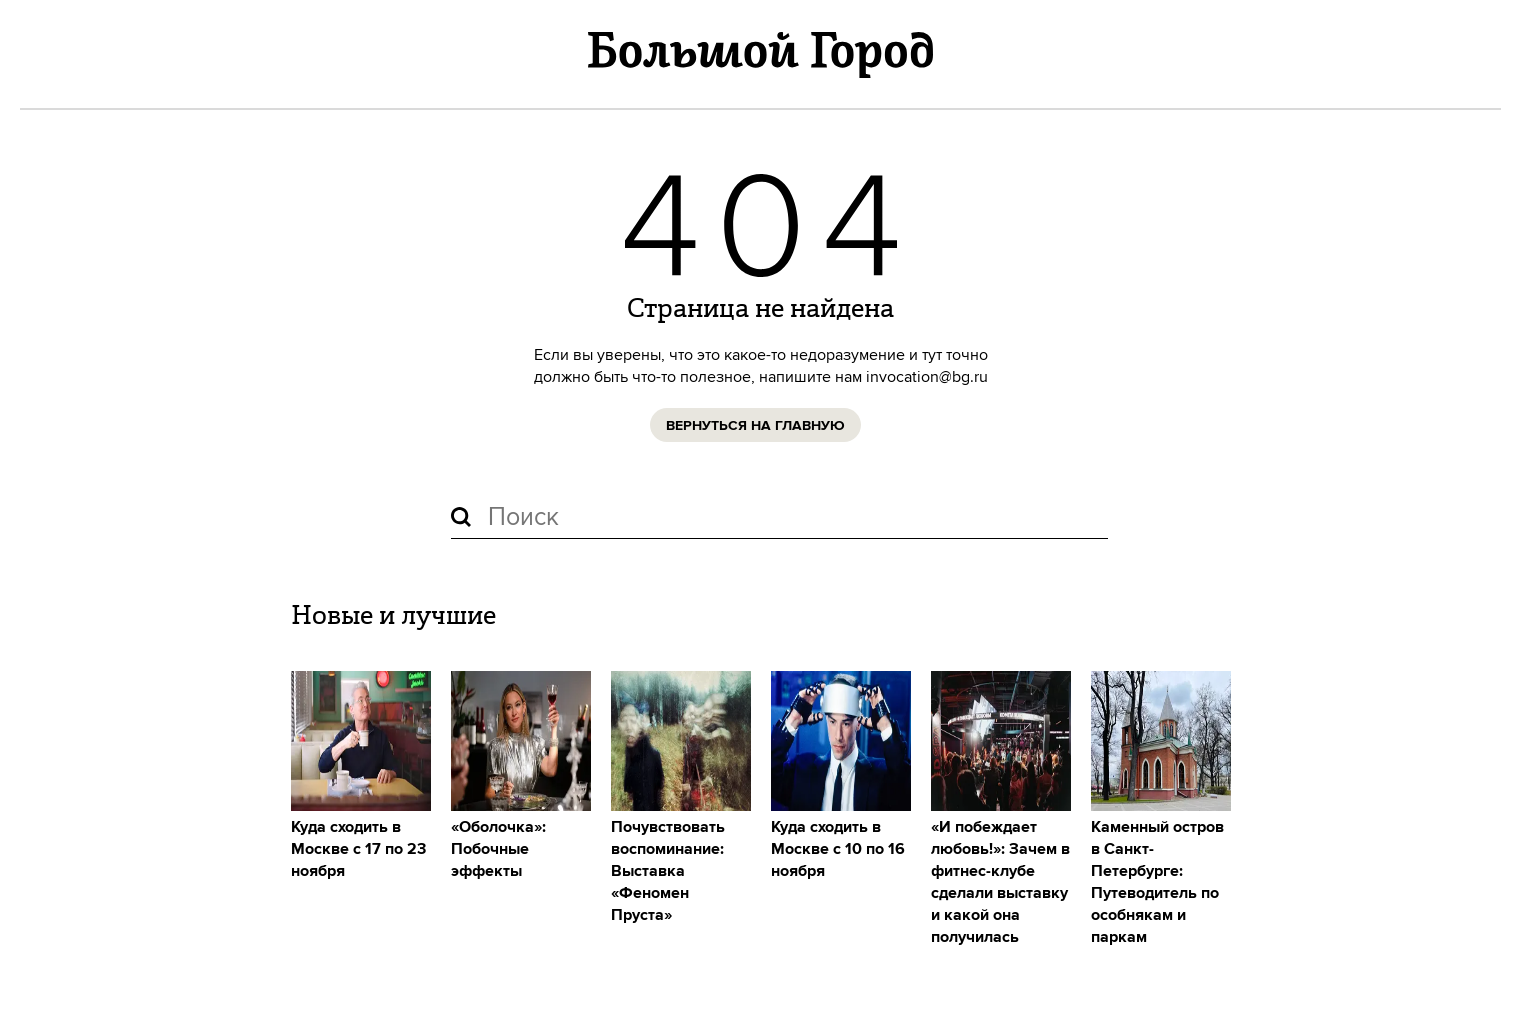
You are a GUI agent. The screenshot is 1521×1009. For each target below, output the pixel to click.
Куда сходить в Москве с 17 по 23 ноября (358, 849)
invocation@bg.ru (927, 377)
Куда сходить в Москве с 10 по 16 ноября (838, 849)
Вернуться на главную (755, 426)
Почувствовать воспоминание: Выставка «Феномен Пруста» (668, 871)
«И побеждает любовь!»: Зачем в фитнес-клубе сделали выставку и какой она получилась (1000, 882)
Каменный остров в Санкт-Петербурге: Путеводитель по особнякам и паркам (1157, 882)
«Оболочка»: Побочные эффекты (498, 849)
